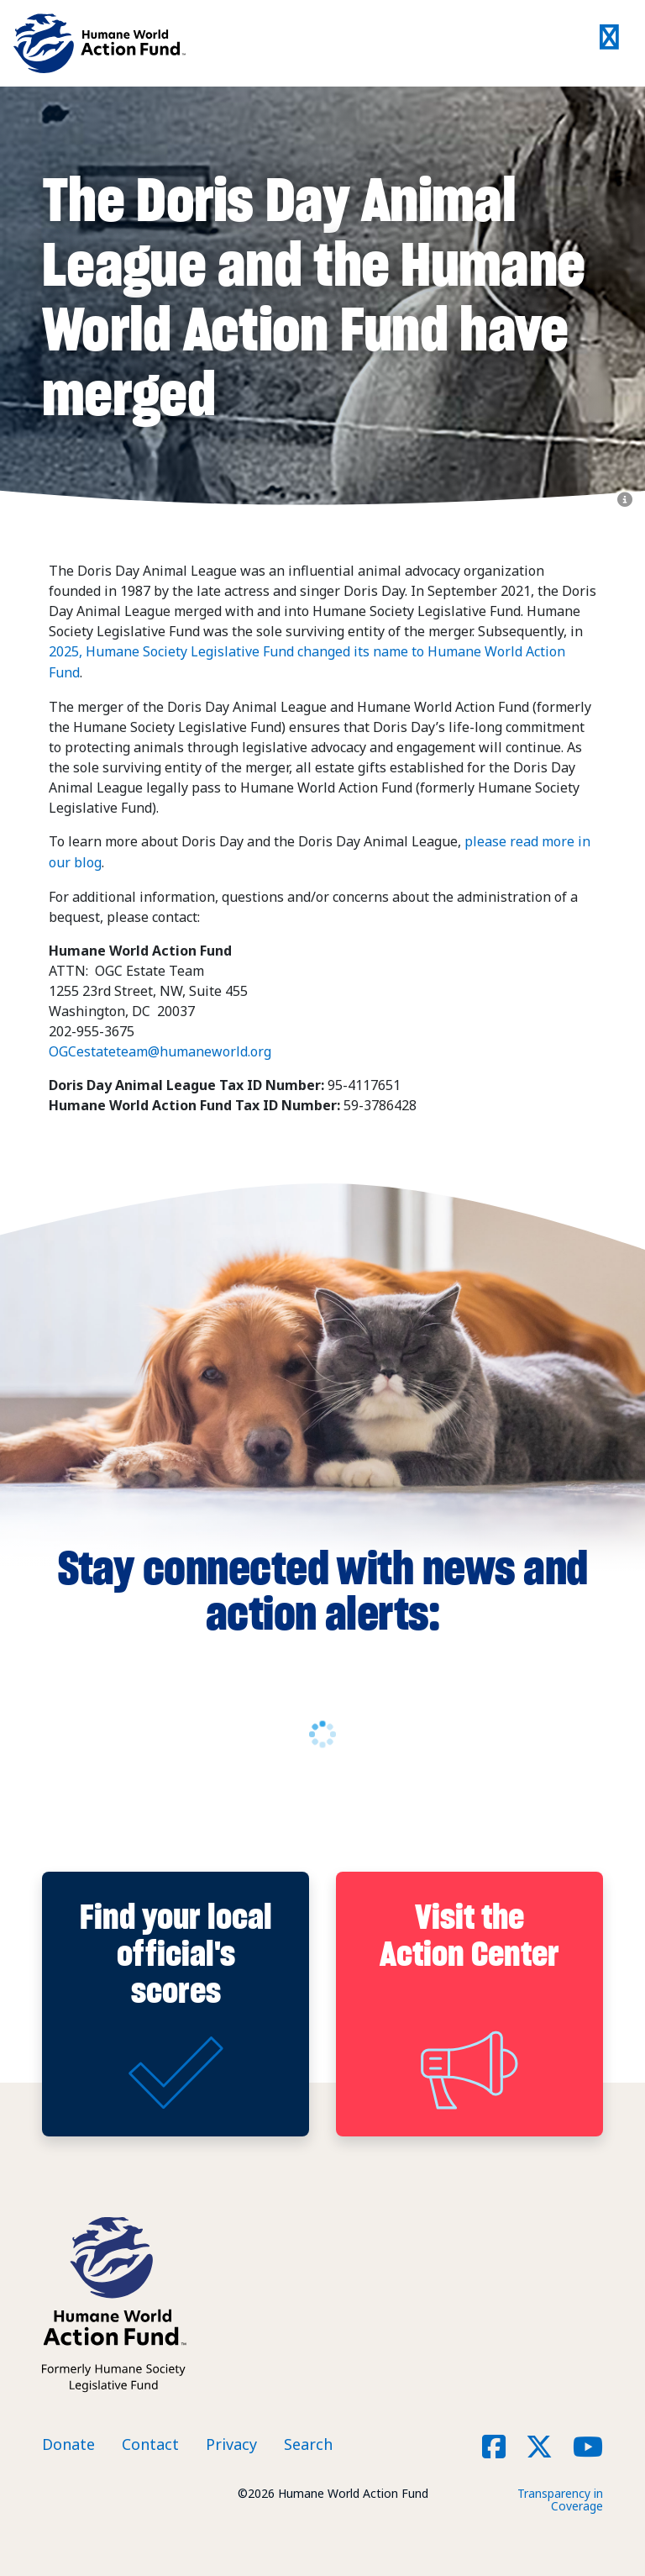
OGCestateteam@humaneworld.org (160, 1048)
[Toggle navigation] (609, 43)
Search (308, 2441)
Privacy (231, 2441)
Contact (150, 2441)
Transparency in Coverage (560, 2496)
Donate (68, 2441)
